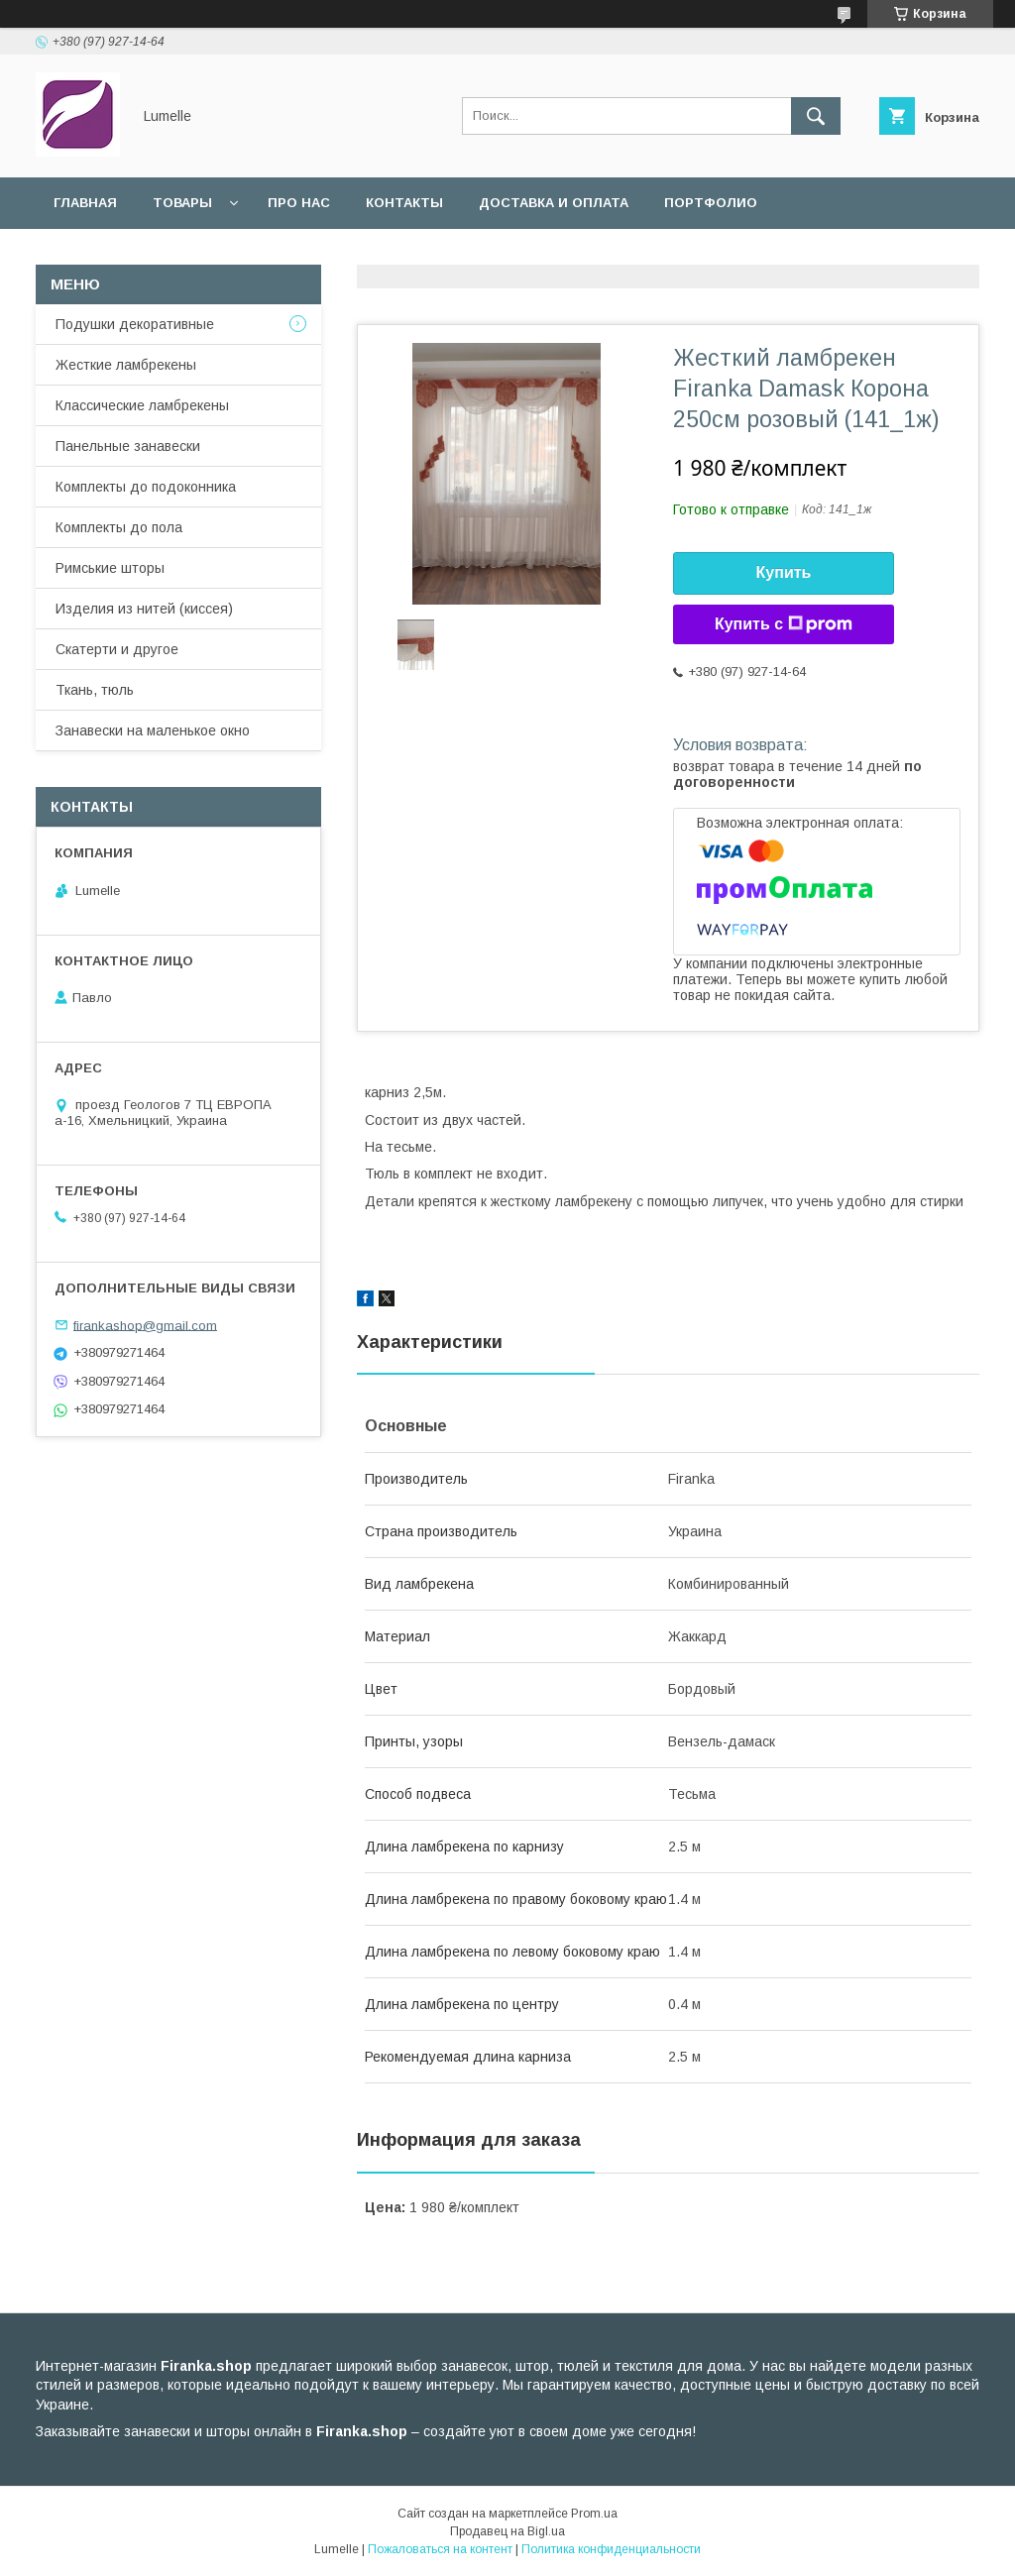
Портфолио (710, 202)
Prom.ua (594, 2513)
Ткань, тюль (95, 690)
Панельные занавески (128, 446)
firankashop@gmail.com (145, 1324)
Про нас (299, 202)
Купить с (783, 624)
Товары (182, 202)
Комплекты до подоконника (146, 487)
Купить (784, 572)
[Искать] (816, 116)
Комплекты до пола (119, 527)
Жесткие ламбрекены (126, 365)
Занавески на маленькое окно (153, 730)
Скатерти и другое (117, 649)
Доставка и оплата (553, 202)
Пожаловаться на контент (440, 2549)
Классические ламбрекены (142, 405)
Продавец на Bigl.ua (507, 2531)
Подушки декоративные (135, 324)
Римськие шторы (110, 568)
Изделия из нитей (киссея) (144, 608)
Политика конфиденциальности (611, 2549)
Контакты (404, 202)
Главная (85, 202)
